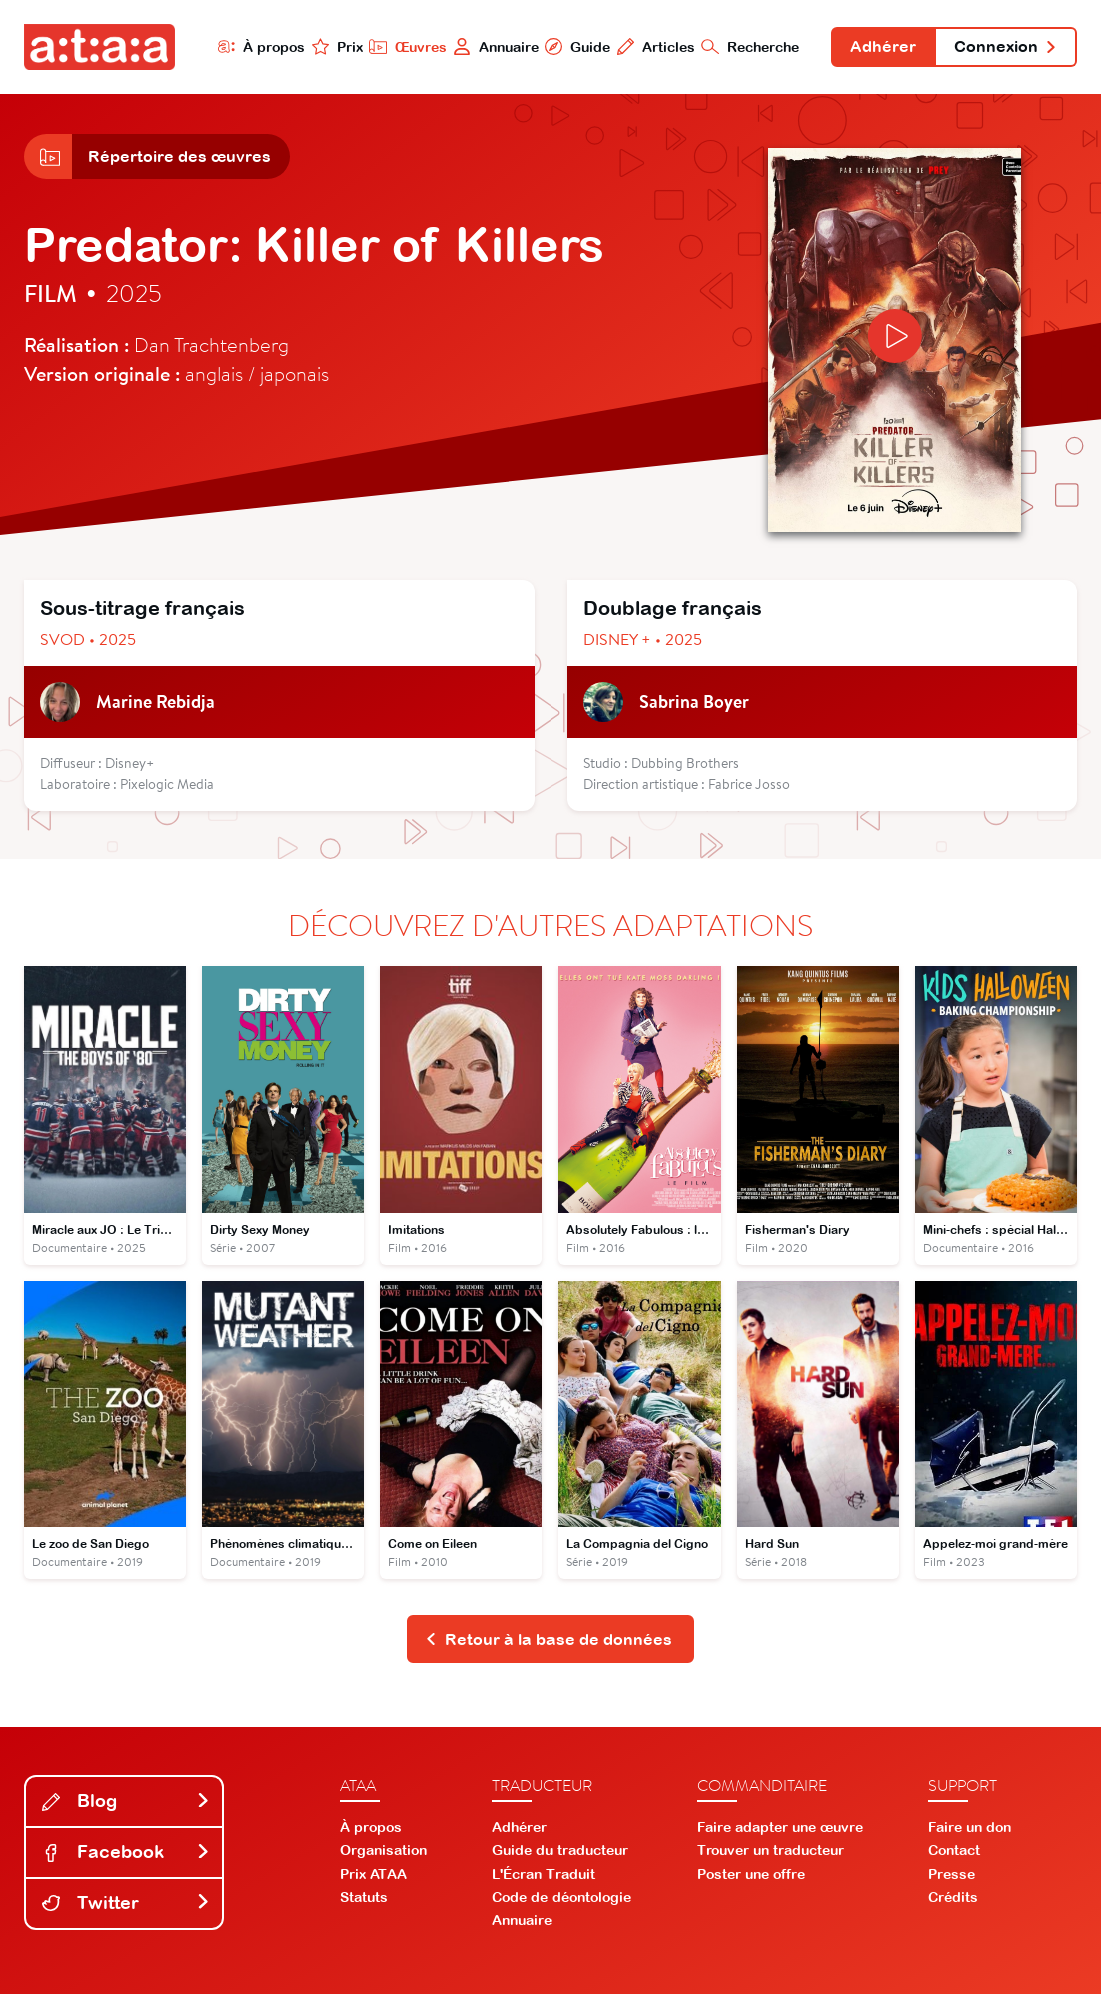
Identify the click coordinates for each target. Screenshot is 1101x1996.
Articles (654, 46)
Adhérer (882, 48)
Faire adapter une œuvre (780, 1829)
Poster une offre (751, 1876)
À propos (259, 46)
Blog (126, 1802)
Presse (951, 1876)
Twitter (126, 1904)
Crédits (953, 1899)
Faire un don (969, 1829)
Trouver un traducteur (770, 1852)
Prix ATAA (373, 1876)
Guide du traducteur (560, 1852)
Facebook (126, 1853)
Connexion (1005, 48)
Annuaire (494, 46)
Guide (576, 46)
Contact (954, 1852)
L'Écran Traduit (543, 1876)
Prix (335, 46)
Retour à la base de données (548, 1640)
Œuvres (406, 46)
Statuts (364, 1899)
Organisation (383, 1852)
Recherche (749, 46)
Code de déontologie (561, 1899)
